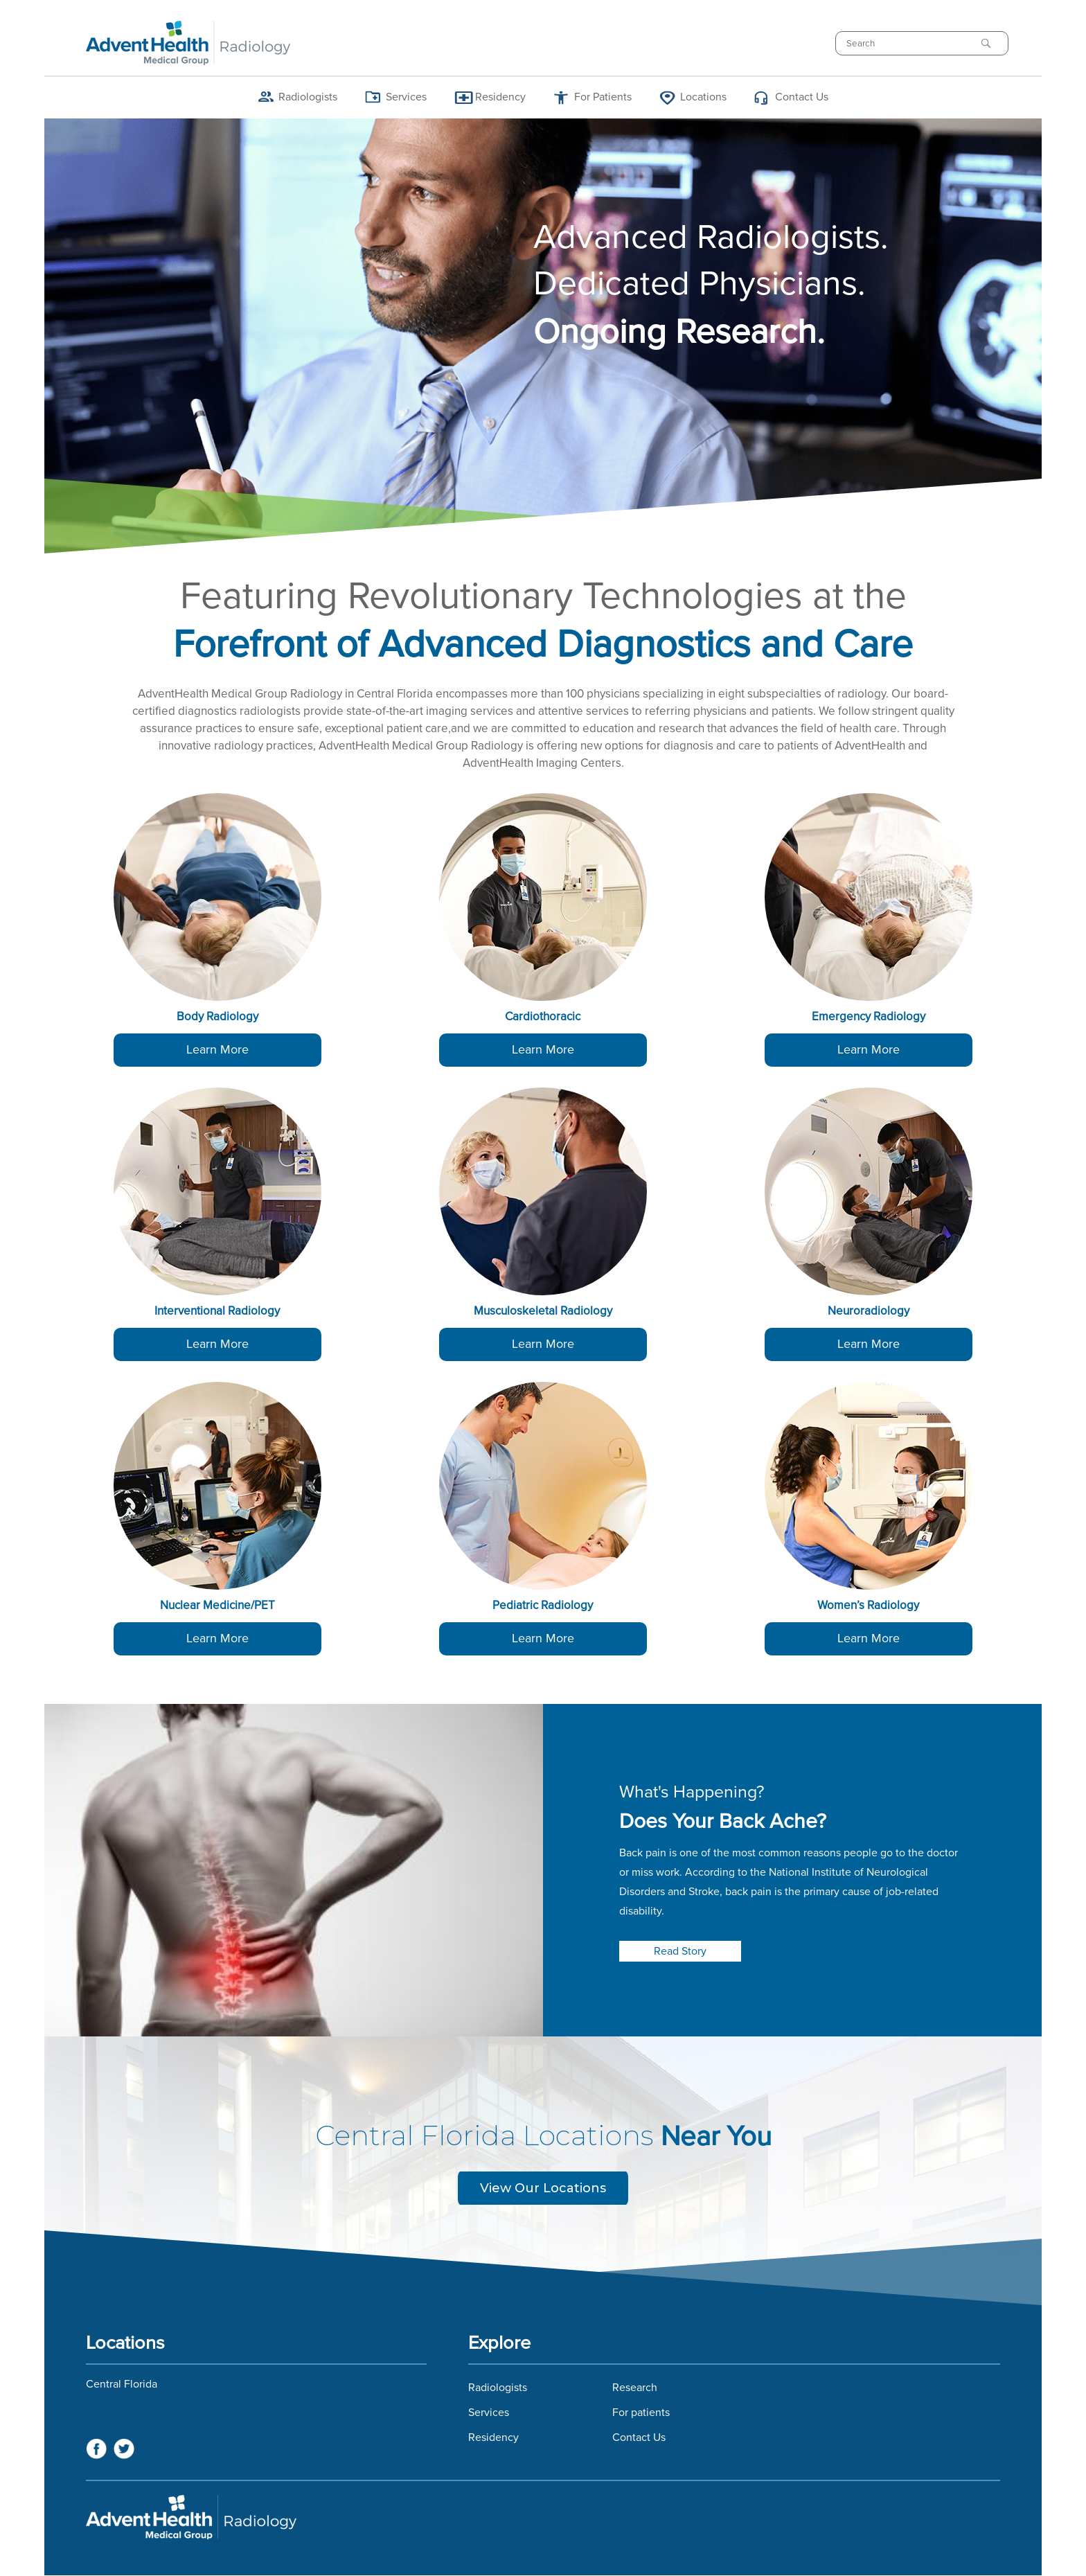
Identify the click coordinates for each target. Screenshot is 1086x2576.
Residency (500, 97)
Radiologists (307, 97)
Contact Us (801, 97)
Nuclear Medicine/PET (217, 1606)
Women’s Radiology (868, 1606)
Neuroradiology (868, 1311)
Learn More (217, 1050)
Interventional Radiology (217, 1311)
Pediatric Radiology (542, 1606)
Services (406, 97)
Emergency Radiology (868, 1017)
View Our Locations (543, 2188)
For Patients (603, 97)
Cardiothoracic (542, 1017)
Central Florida (121, 2384)
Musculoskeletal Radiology (543, 1311)
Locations (703, 97)
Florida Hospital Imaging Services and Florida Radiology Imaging (543, 2517)
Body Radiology (217, 1017)
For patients (641, 2412)
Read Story (680, 1951)
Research (634, 2387)
